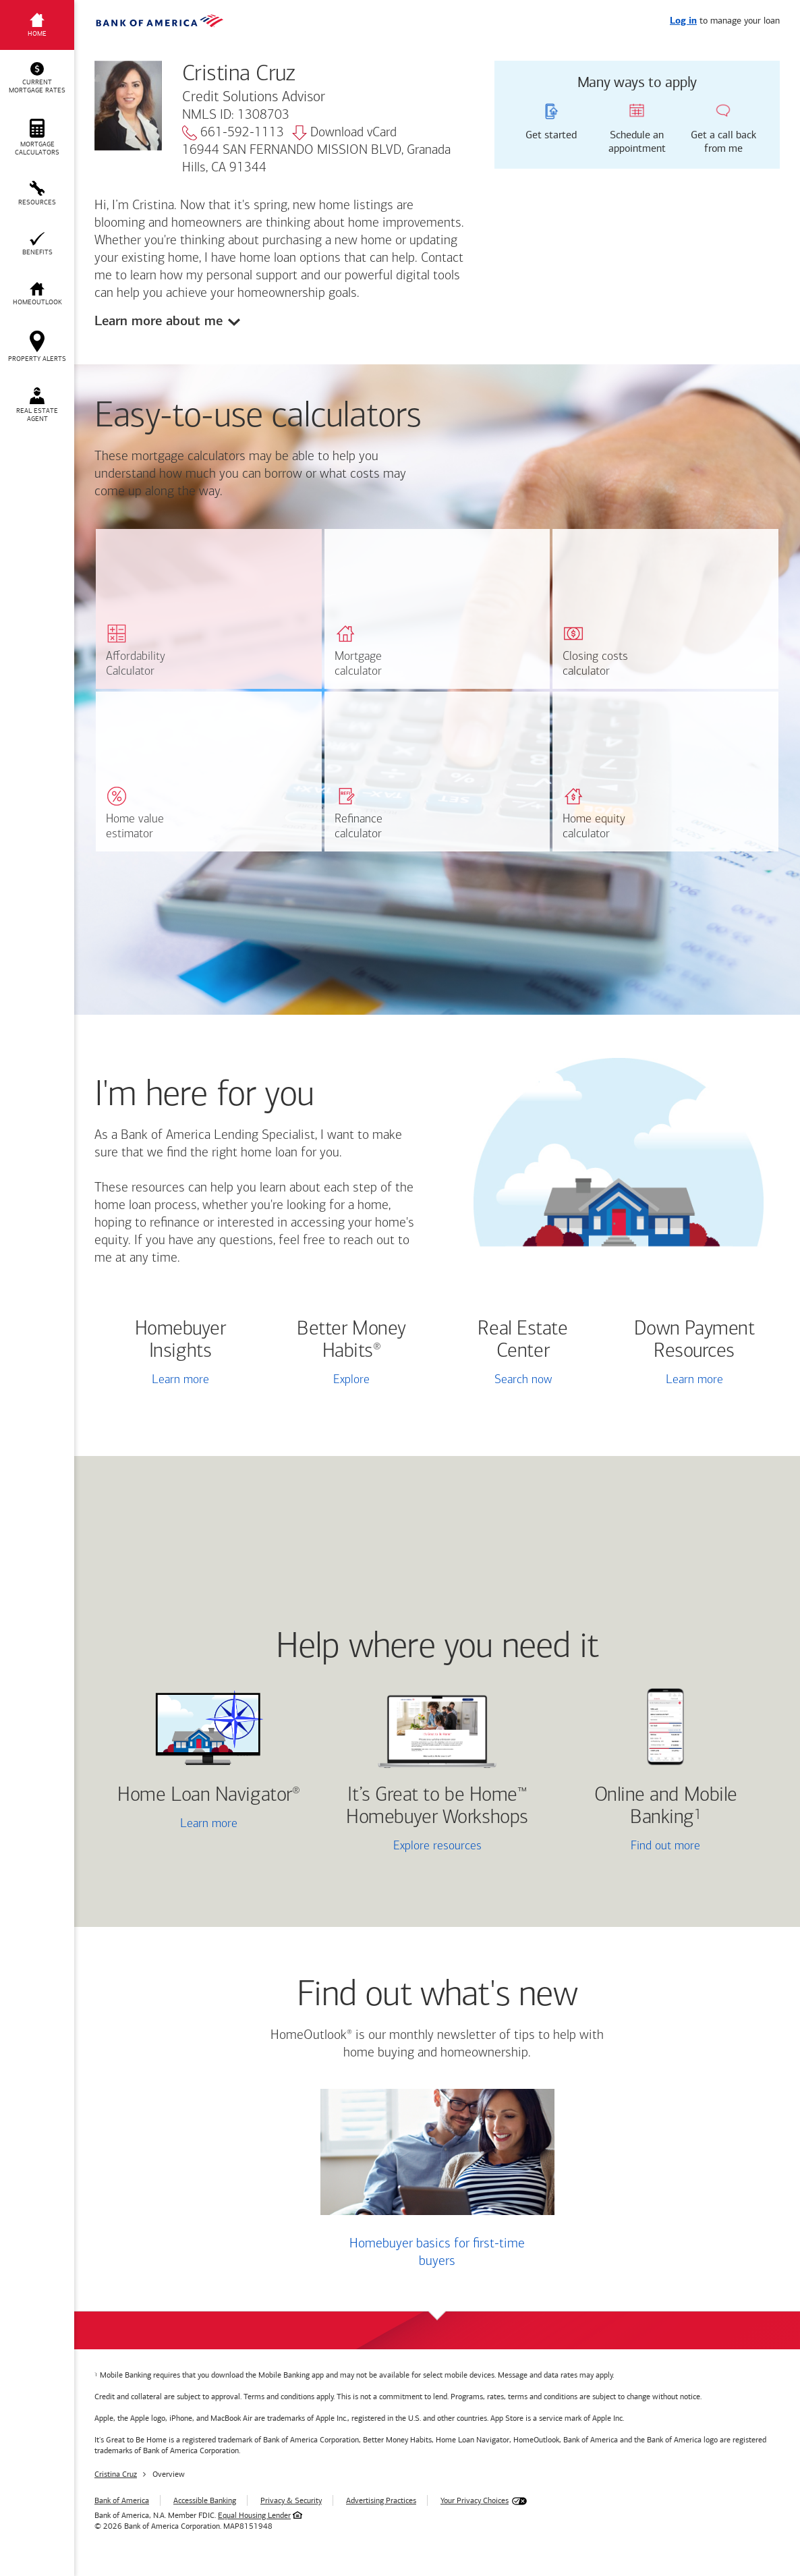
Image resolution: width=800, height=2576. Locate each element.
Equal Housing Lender (254, 2515)
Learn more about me (158, 321)
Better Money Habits (351, 1340)
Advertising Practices (381, 2500)
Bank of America (121, 2500)
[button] (37, 78)
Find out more (631, 1847)
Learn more (180, 1380)
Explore (351, 1380)
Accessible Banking (204, 2500)
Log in (683, 21)
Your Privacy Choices (474, 2500)
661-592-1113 (233, 132)
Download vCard (344, 132)
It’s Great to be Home (436, 1806)
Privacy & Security (291, 2500)
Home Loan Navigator (208, 1795)
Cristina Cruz (115, 2474)
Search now (523, 1380)
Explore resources (437, 1846)
